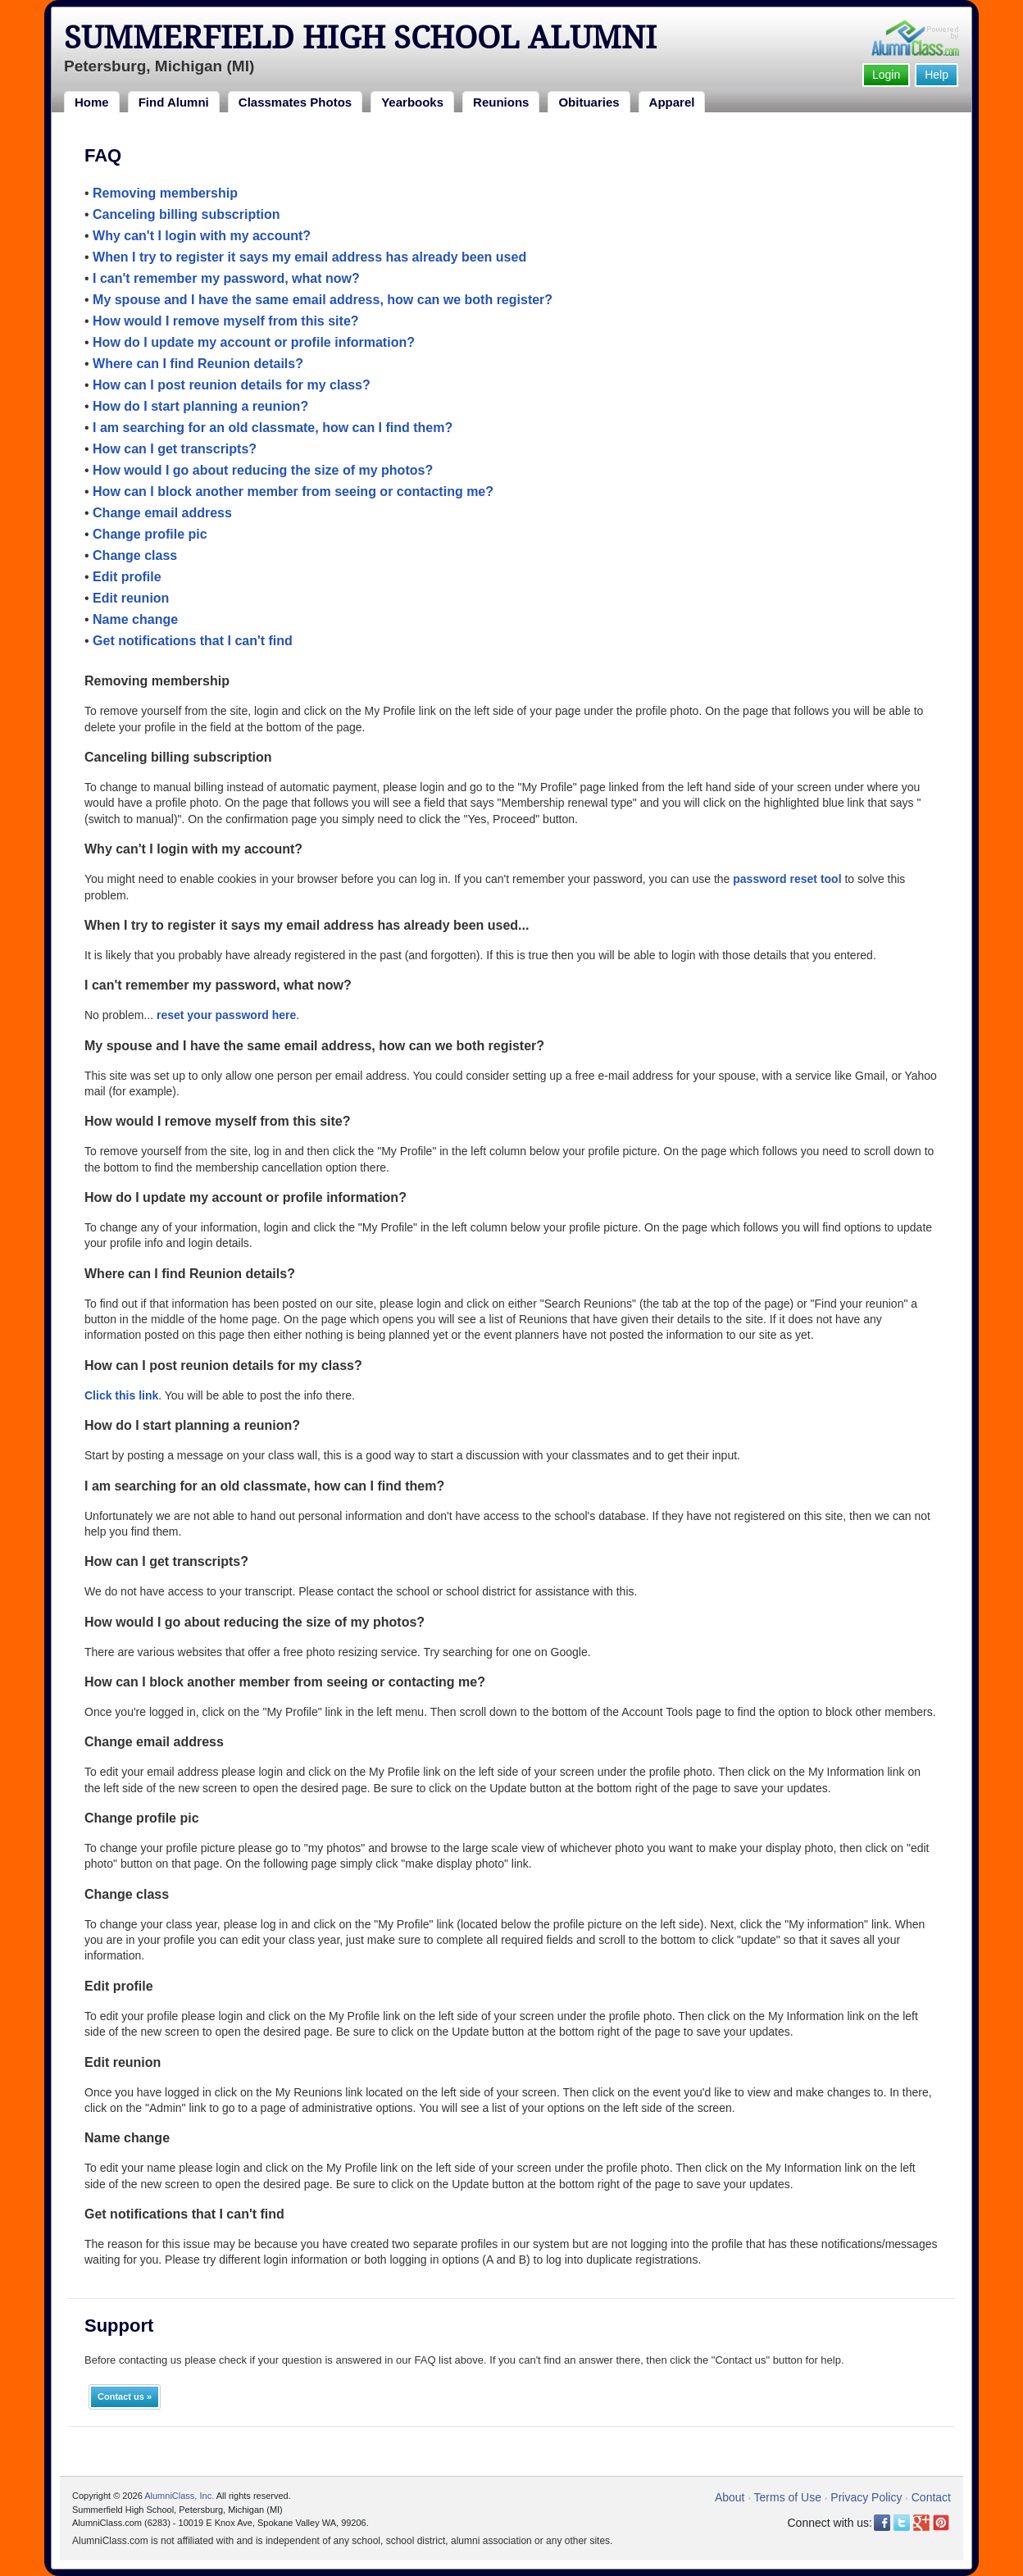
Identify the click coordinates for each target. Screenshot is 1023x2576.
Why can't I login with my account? (202, 236)
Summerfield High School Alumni (360, 38)
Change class (135, 555)
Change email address (162, 513)
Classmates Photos (295, 102)
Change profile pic (150, 534)
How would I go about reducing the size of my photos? (263, 470)
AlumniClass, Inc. (179, 2496)
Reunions (501, 102)
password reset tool (787, 878)
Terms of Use (787, 2497)
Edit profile (127, 577)
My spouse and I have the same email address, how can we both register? (322, 300)
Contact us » (125, 2396)
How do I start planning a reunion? (200, 406)
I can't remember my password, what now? (226, 278)
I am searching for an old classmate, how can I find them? (272, 428)
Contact (931, 2497)
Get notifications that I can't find (193, 641)
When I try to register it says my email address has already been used (309, 257)
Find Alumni (174, 102)
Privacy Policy (866, 2497)
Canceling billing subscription (186, 214)
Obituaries (588, 102)
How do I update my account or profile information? (254, 342)
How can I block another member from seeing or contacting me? (293, 491)
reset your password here (226, 1015)
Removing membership (165, 193)
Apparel (672, 102)
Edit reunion (131, 598)
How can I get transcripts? (175, 449)
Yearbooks (412, 102)
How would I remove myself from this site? (226, 321)
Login (886, 74)
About (730, 2497)
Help (936, 74)
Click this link (121, 1395)
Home (92, 102)
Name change (135, 619)
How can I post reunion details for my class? (232, 385)
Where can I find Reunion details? (198, 364)
